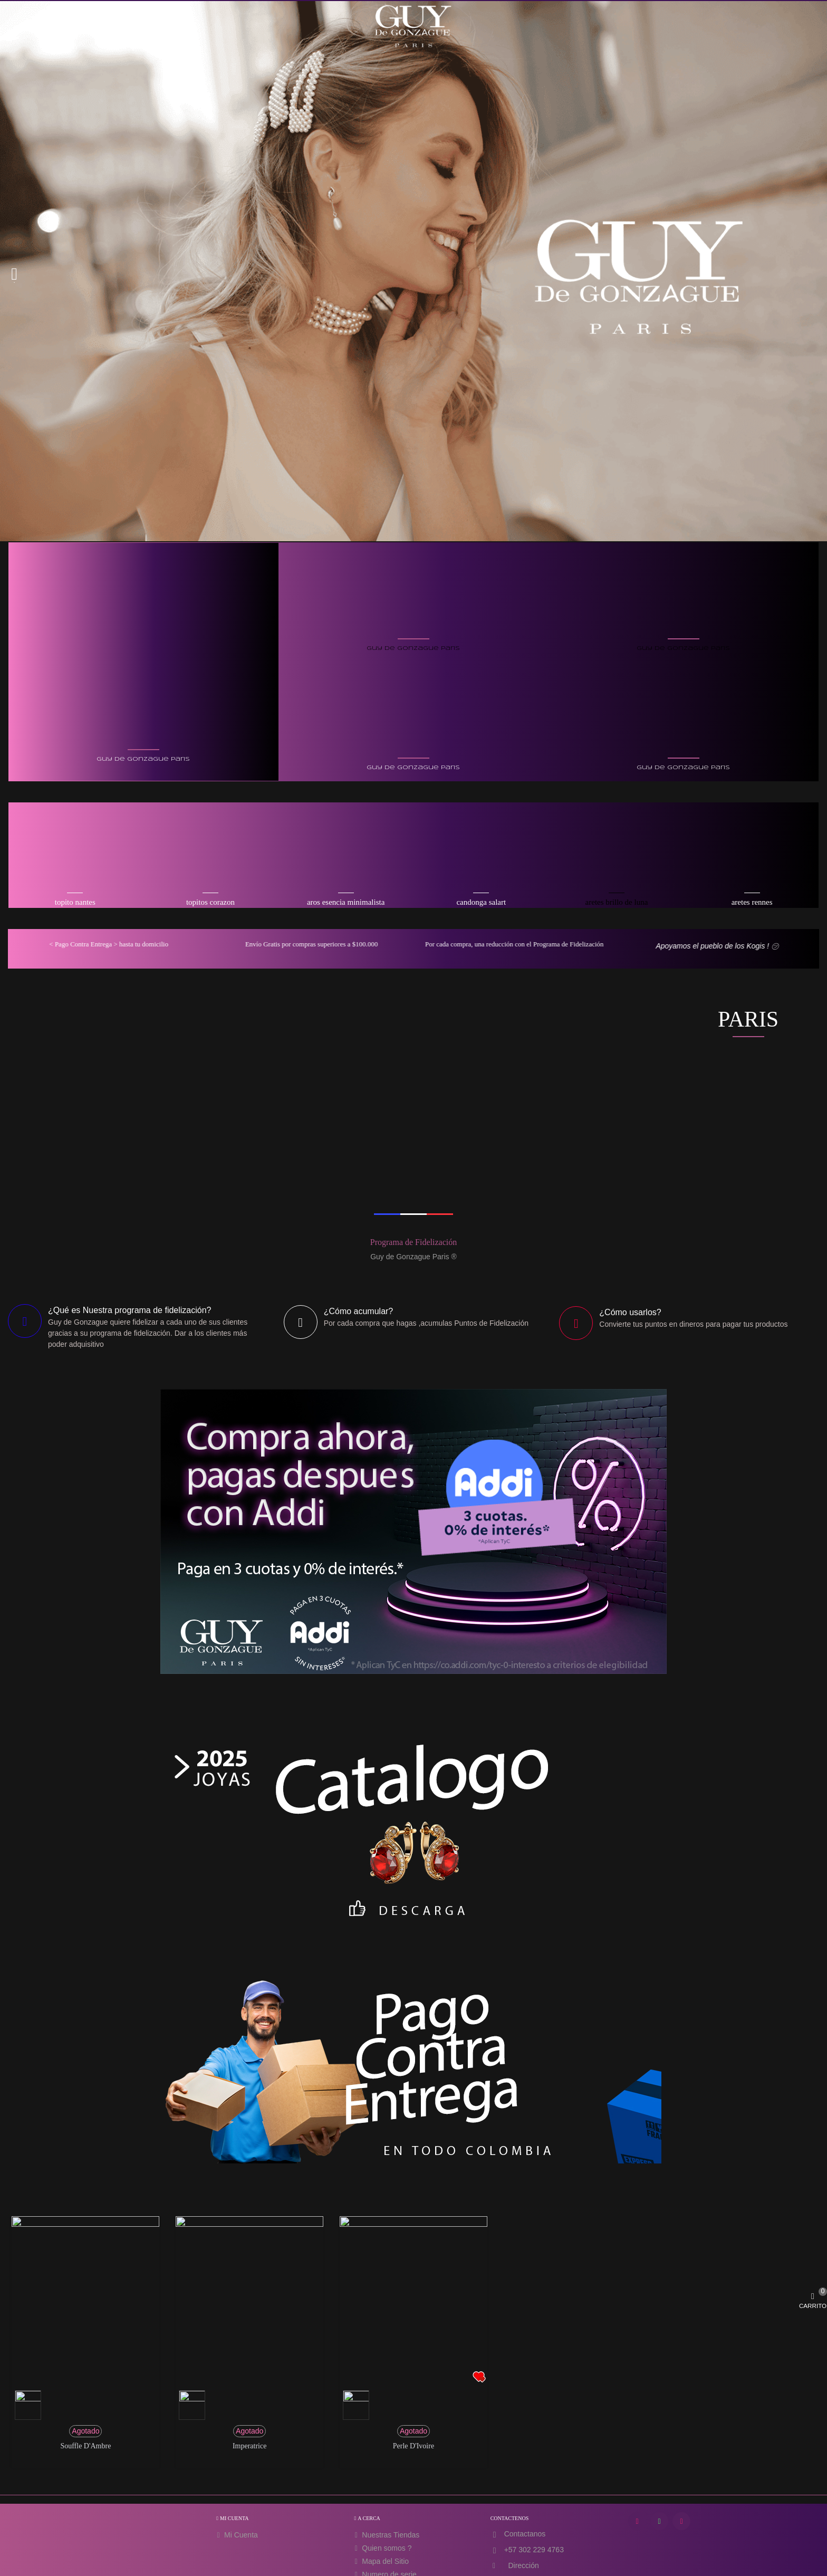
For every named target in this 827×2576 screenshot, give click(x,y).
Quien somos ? (381, 2351)
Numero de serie (384, 2377)
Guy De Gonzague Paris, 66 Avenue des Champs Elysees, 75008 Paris (413, 2542)
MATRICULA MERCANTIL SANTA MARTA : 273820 (478, 2561)
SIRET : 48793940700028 (322, 2561)
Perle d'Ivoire (413, 2249)
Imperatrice (250, 2249)
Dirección (523, 2368)
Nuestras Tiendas (385, 2337)
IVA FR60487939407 (386, 2561)
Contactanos (525, 2336)
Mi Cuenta (236, 2337)
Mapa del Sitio (380, 2364)
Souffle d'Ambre (85, 2249)
